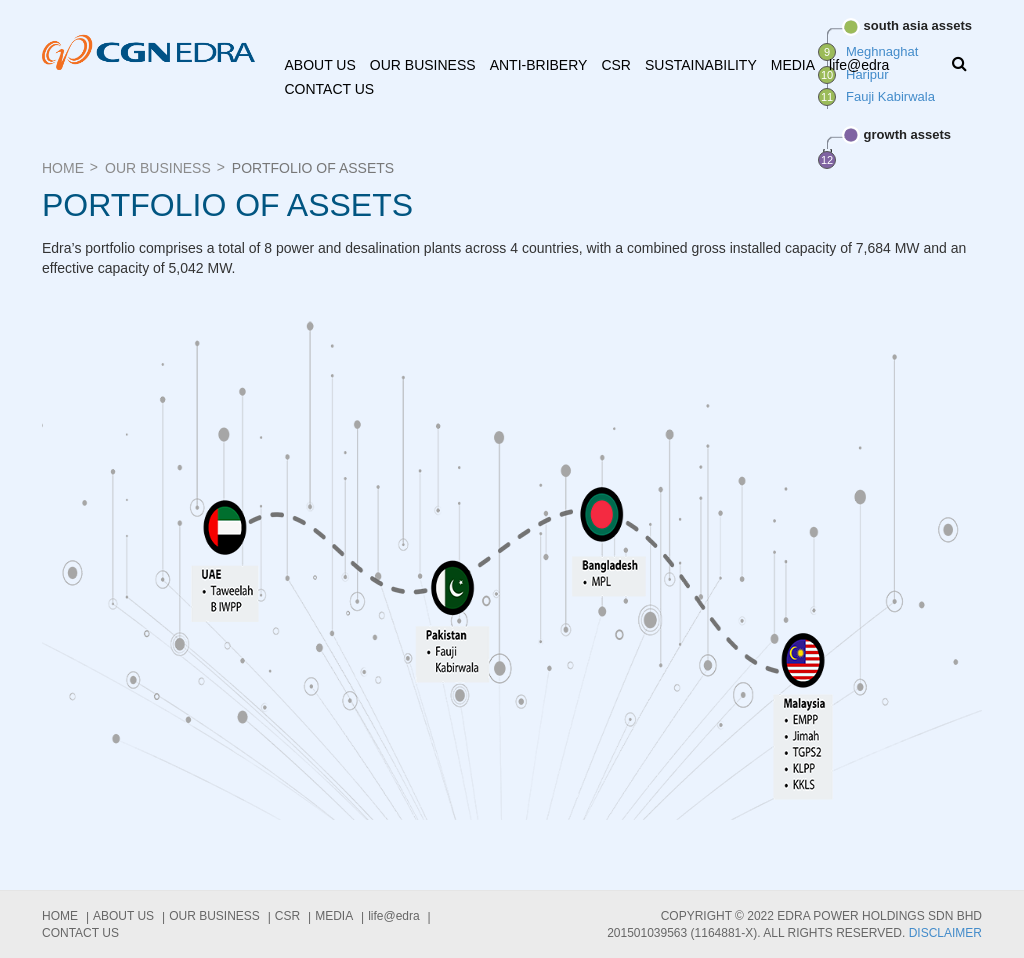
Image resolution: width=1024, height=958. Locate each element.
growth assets (896, 134)
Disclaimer (945, 933)
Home (63, 168)
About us (320, 65)
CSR (616, 65)
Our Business (423, 65)
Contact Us (330, 89)
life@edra (859, 65)
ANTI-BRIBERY (539, 65)
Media (793, 65)
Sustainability (701, 65)
